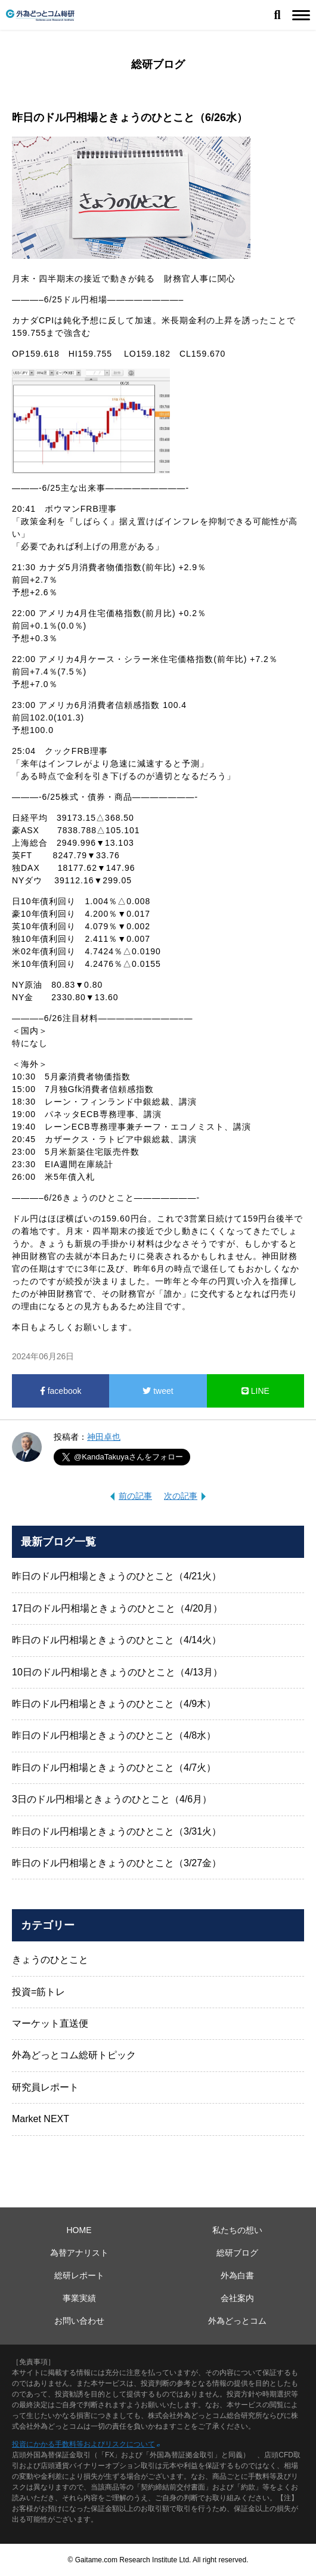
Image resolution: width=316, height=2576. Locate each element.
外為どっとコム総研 (40, 15)
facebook (61, 1391)
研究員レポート (45, 2087)
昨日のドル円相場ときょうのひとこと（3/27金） (116, 1863)
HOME (79, 2230)
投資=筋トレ (38, 1992)
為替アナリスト (79, 2253)
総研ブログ (237, 2253)
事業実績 (79, 2298)
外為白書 (237, 2275)
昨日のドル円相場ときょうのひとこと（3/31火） (116, 1831)
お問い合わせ (79, 2320)
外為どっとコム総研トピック (74, 2055)
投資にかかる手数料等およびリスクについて (83, 2444)
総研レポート (79, 2275)
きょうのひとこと (50, 1960)
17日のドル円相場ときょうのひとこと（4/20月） (117, 1608)
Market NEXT (40, 2119)
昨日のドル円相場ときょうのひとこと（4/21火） (116, 1576)
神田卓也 (103, 1437)
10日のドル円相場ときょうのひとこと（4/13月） (117, 1672)
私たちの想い (237, 2230)
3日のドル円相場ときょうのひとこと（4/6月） (112, 1799)
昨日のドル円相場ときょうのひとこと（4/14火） (116, 1640)
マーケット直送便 (50, 2023)
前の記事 (135, 1496)
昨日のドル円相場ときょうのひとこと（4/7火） (114, 1767)
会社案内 (237, 2298)
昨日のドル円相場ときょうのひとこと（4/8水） (114, 1735)
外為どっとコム (237, 2320)
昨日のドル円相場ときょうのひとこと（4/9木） (114, 1704)
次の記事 (180, 1496)
